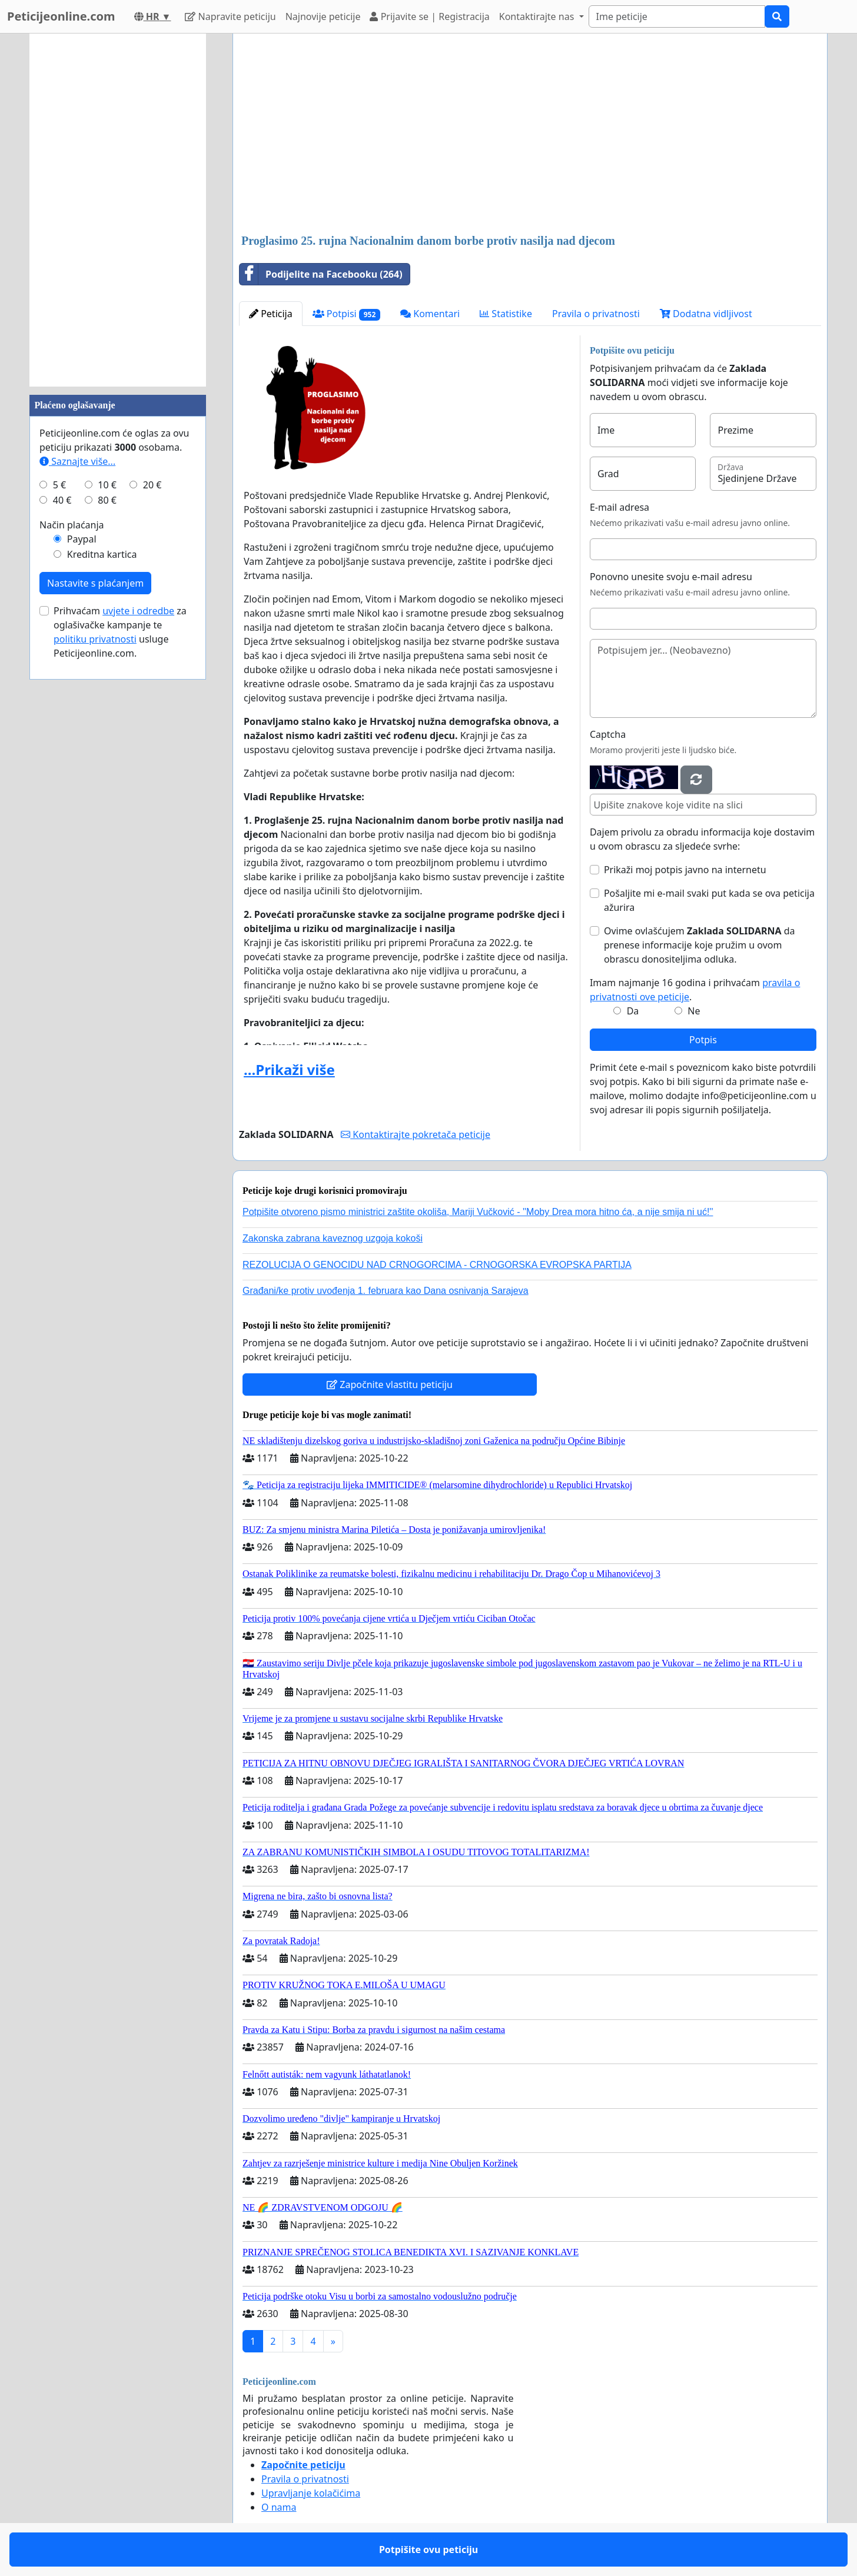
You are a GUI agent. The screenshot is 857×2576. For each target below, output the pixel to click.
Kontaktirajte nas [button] (538, 16)
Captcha (608, 734)
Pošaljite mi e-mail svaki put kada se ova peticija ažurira (709, 900)
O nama (278, 2507)
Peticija (271, 313)
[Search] (677, 16)
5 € (59, 484)
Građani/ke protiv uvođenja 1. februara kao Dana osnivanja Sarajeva (386, 1291)
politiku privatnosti (95, 639)
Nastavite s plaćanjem (95, 583)
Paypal (82, 538)
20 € (152, 484)
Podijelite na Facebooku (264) (321, 274)
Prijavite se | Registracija (429, 16)
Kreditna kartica (102, 554)
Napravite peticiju (230, 16)
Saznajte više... (77, 461)
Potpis (703, 1039)
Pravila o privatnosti (596, 313)
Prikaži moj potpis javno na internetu (685, 869)
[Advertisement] (530, 134)
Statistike (506, 313)
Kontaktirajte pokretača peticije (415, 1134)
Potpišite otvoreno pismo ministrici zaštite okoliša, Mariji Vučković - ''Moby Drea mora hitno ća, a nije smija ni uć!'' (478, 1212)
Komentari (430, 313)
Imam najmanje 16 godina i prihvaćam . (695, 989)
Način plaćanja (71, 524)
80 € (107, 500)
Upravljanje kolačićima (310, 2493)
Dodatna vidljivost (706, 313)
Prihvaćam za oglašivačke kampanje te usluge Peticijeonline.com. (120, 632)
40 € (62, 500)
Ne (693, 1010)
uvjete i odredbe (138, 610)
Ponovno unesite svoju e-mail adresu (671, 576)
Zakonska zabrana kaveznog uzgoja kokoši (333, 1238)
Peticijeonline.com (61, 16)
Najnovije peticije (323, 16)
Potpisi (346, 314)
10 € (107, 484)
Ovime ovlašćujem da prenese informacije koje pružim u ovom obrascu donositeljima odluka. (699, 945)
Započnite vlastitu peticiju (390, 1384)
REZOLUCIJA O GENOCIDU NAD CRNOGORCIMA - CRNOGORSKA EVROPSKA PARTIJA (437, 1265)
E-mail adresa (619, 507)
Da (633, 1010)
